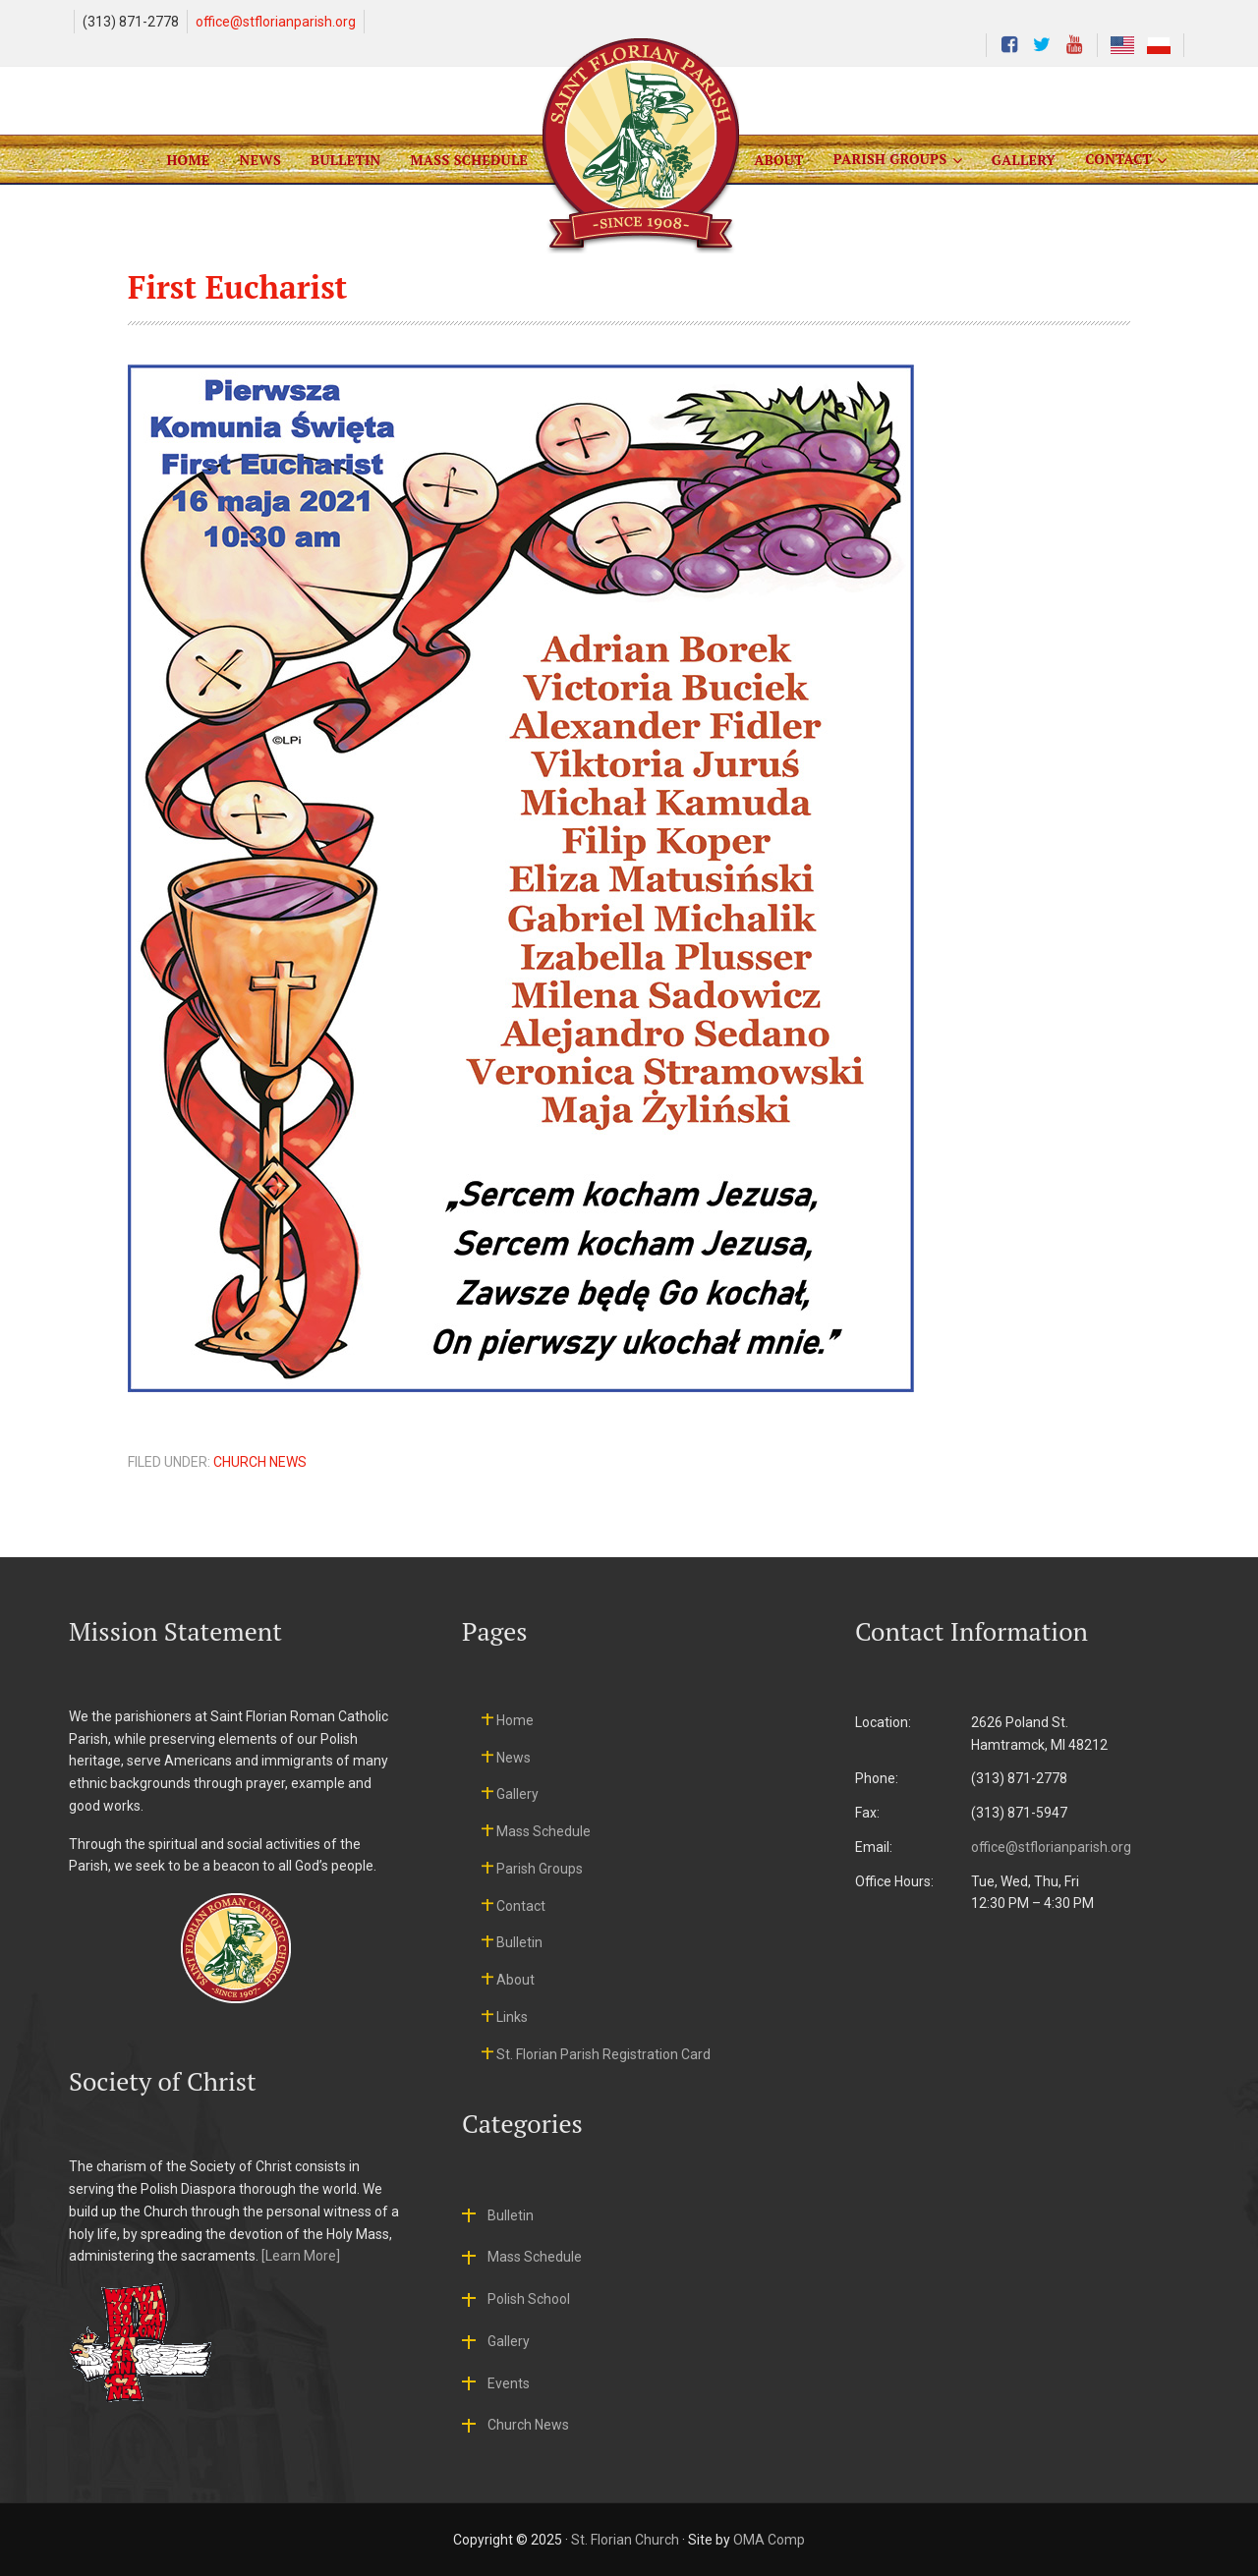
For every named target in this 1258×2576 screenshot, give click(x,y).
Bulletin (519, 1942)
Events (508, 2383)
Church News (260, 1462)
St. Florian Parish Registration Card (603, 2054)
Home (515, 1720)
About (515, 1980)
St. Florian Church (625, 2540)
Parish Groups (539, 1868)
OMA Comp (769, 2540)
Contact (520, 1906)
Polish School (528, 2299)
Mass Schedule (543, 1831)
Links (512, 2017)
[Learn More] (300, 2256)
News (513, 1757)
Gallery (517, 1794)
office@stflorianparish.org (276, 21)
